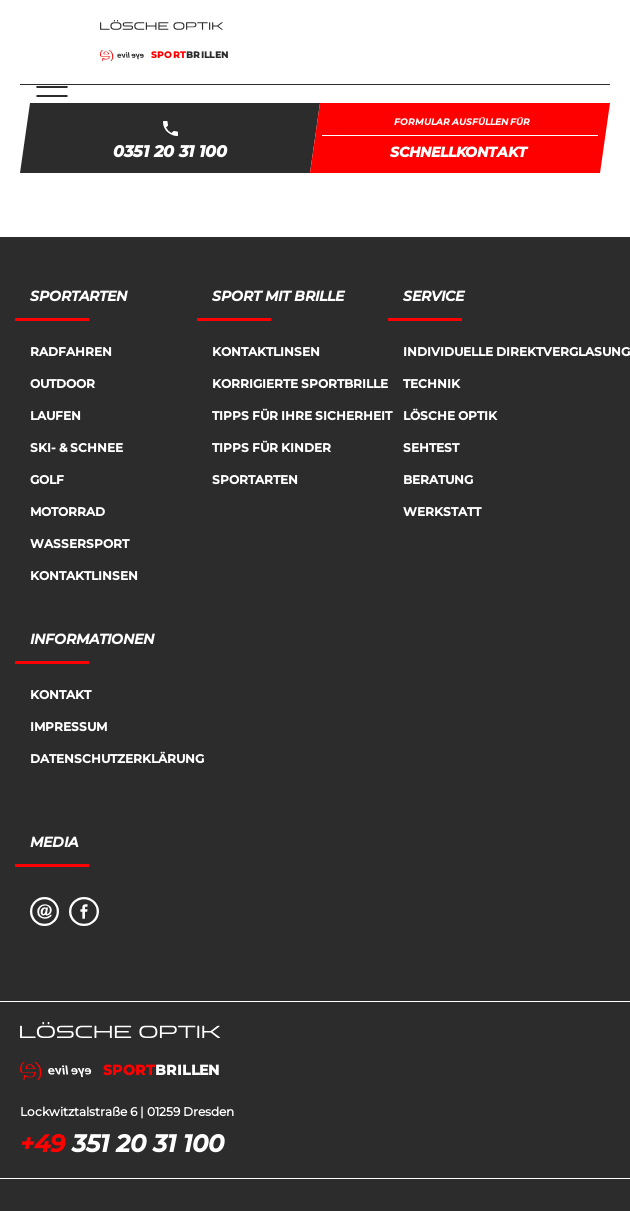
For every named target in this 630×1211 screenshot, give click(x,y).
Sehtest (431, 447)
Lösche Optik (450, 415)
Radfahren (71, 351)
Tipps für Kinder (271, 447)
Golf (47, 479)
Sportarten (255, 479)
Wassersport (79, 543)
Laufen (55, 415)
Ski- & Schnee (76, 447)
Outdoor (62, 383)
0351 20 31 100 (170, 151)
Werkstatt (442, 511)
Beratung (438, 479)
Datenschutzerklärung (117, 758)
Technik (431, 383)
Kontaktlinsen (84, 575)
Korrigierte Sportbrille (300, 383)
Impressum (68, 726)
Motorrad (67, 511)
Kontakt (60, 694)
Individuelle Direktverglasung (516, 351)
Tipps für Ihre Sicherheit (302, 415)
